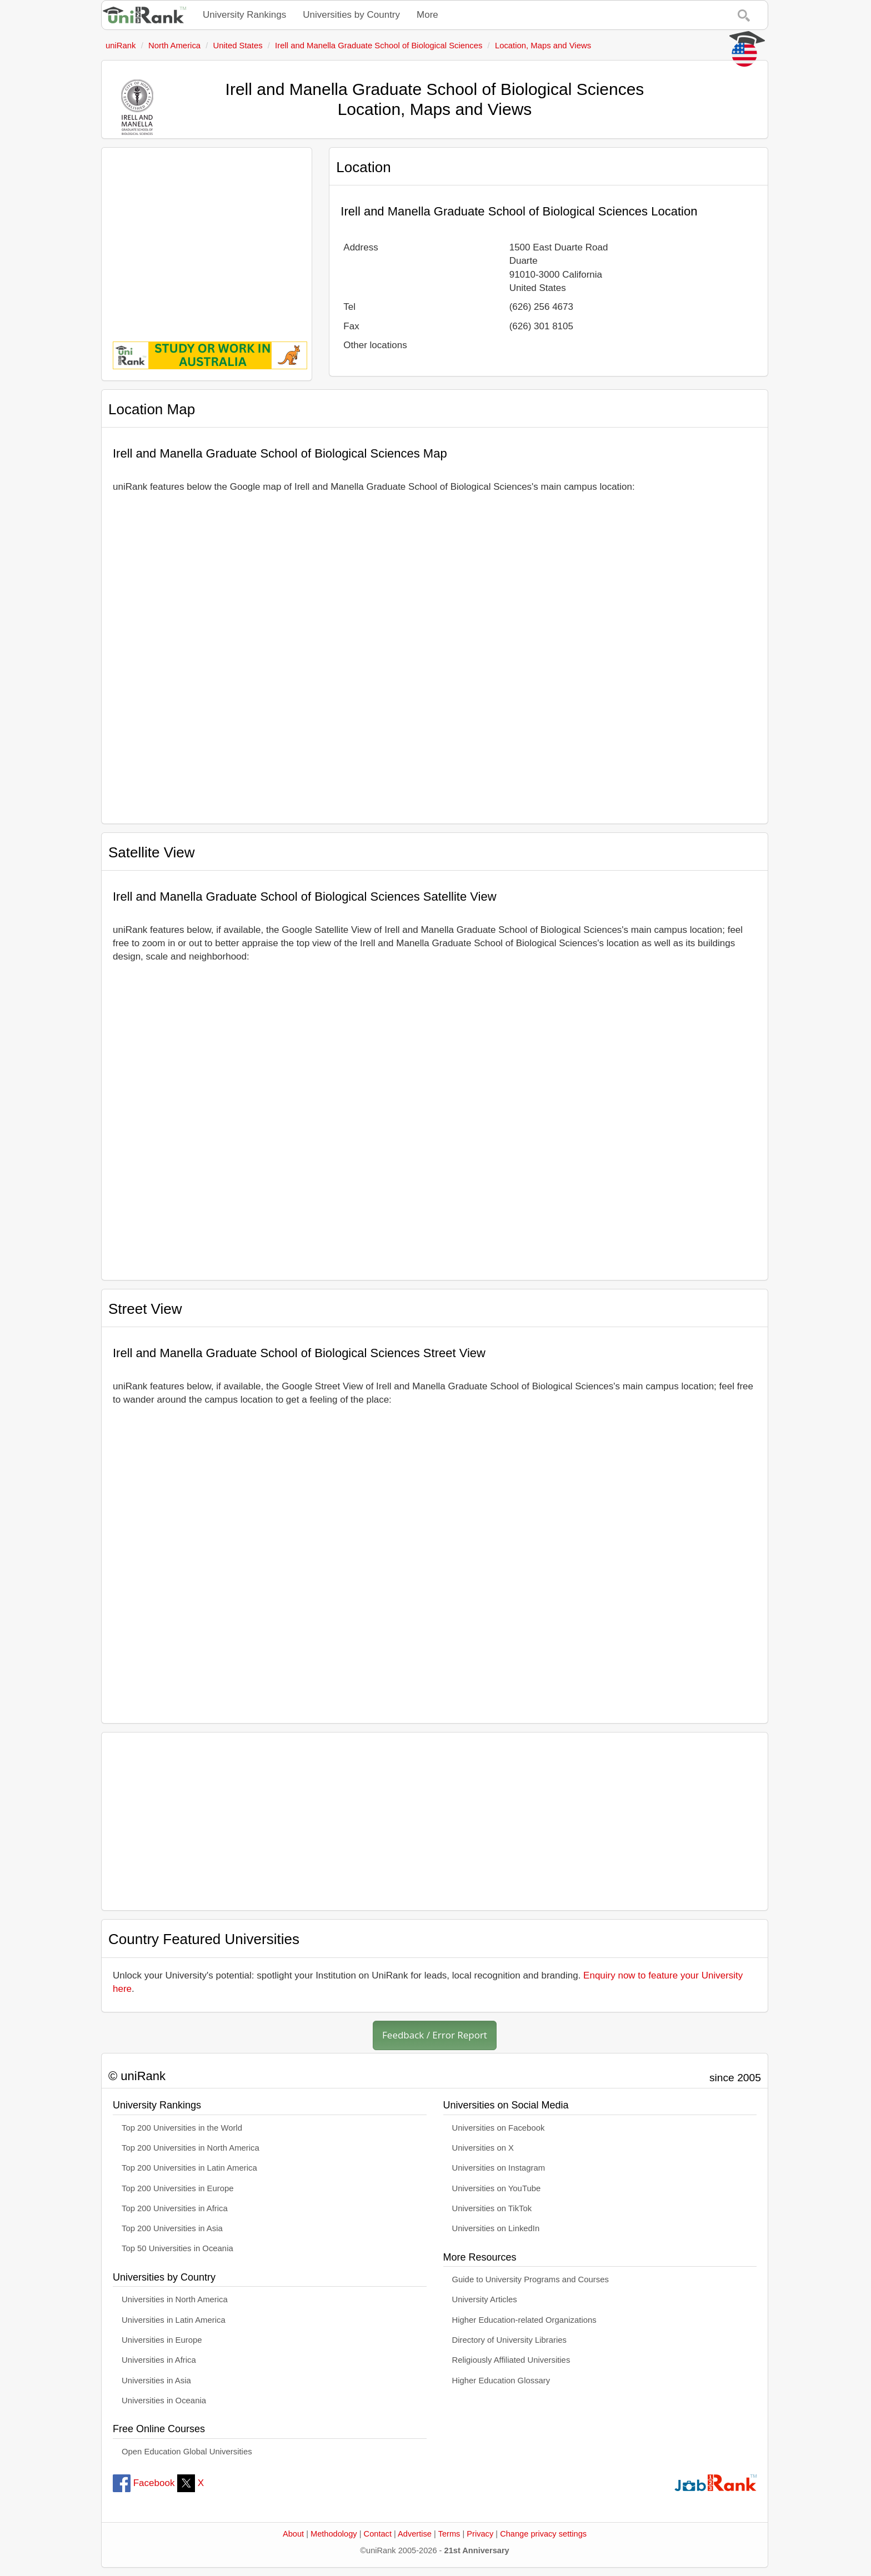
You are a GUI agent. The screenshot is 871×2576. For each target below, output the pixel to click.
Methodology (334, 2533)
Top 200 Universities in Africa (175, 2208)
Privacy (480, 2533)
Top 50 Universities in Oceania (177, 2248)
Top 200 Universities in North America (190, 2147)
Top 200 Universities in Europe (178, 2188)
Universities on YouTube (496, 2188)
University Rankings (244, 14)
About (293, 2533)
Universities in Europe (162, 2340)
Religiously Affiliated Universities (511, 2360)
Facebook (143, 2483)
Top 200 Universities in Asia (172, 2228)
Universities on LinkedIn (496, 2228)
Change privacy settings (543, 2533)
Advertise (415, 2533)
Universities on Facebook (498, 2127)
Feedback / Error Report (434, 2034)
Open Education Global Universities (187, 2451)
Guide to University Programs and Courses (530, 2279)
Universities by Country (351, 14)
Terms (449, 2533)
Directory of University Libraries (509, 2340)
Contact (378, 2533)
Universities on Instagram (498, 2167)
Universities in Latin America (174, 2320)
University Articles (484, 2299)
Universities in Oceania (164, 2400)
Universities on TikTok (492, 2208)
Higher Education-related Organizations (524, 2320)
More (427, 14)
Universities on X (483, 2147)
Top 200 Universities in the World (182, 2127)
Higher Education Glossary (501, 2380)
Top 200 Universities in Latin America (189, 2167)
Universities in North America (175, 2299)
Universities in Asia (156, 2380)
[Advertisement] (207, 236)
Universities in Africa (159, 2360)
